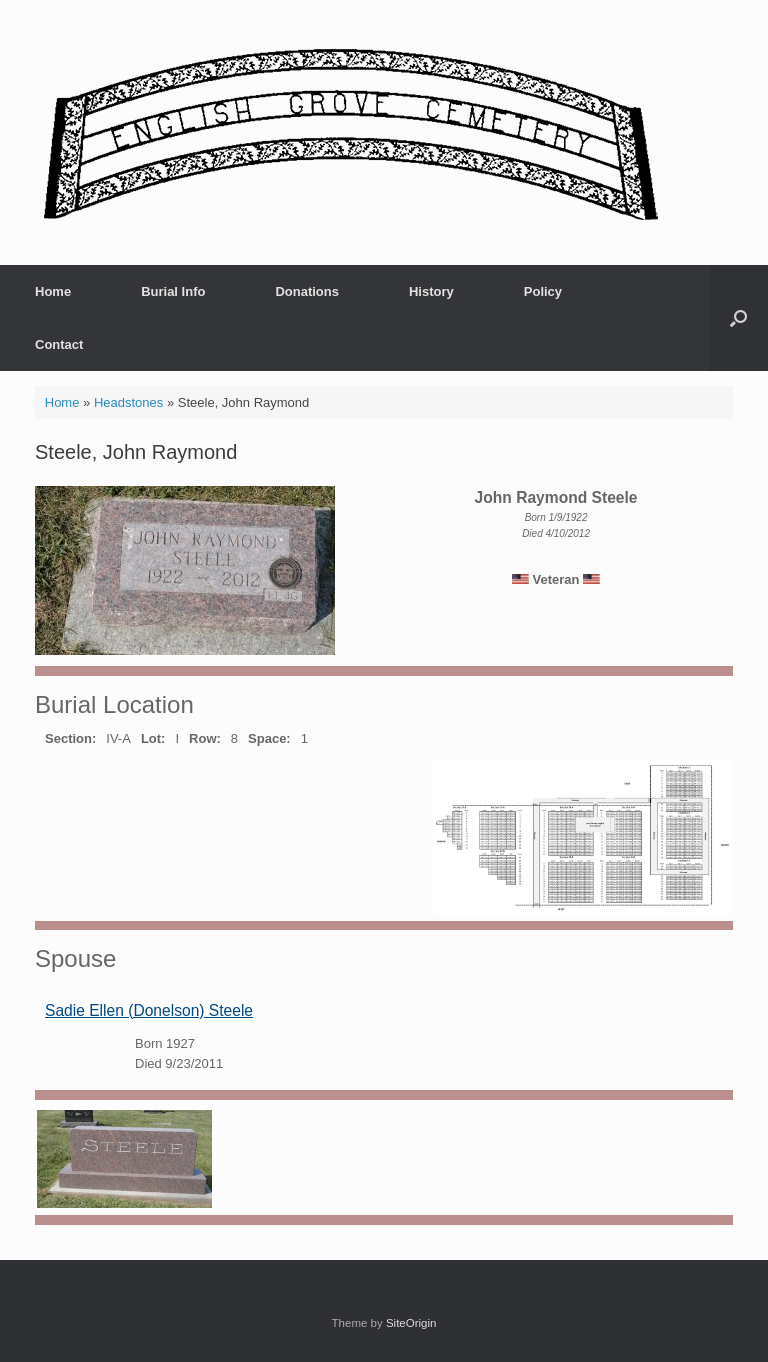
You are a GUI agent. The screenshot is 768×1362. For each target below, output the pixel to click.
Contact (59, 344)
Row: (205, 738)
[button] (738, 318)
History (431, 291)
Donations (307, 291)
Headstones (128, 402)
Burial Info (173, 291)
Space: (269, 738)
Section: (70, 738)
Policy (543, 291)
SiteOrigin (411, 1323)
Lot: (153, 738)
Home (53, 291)
